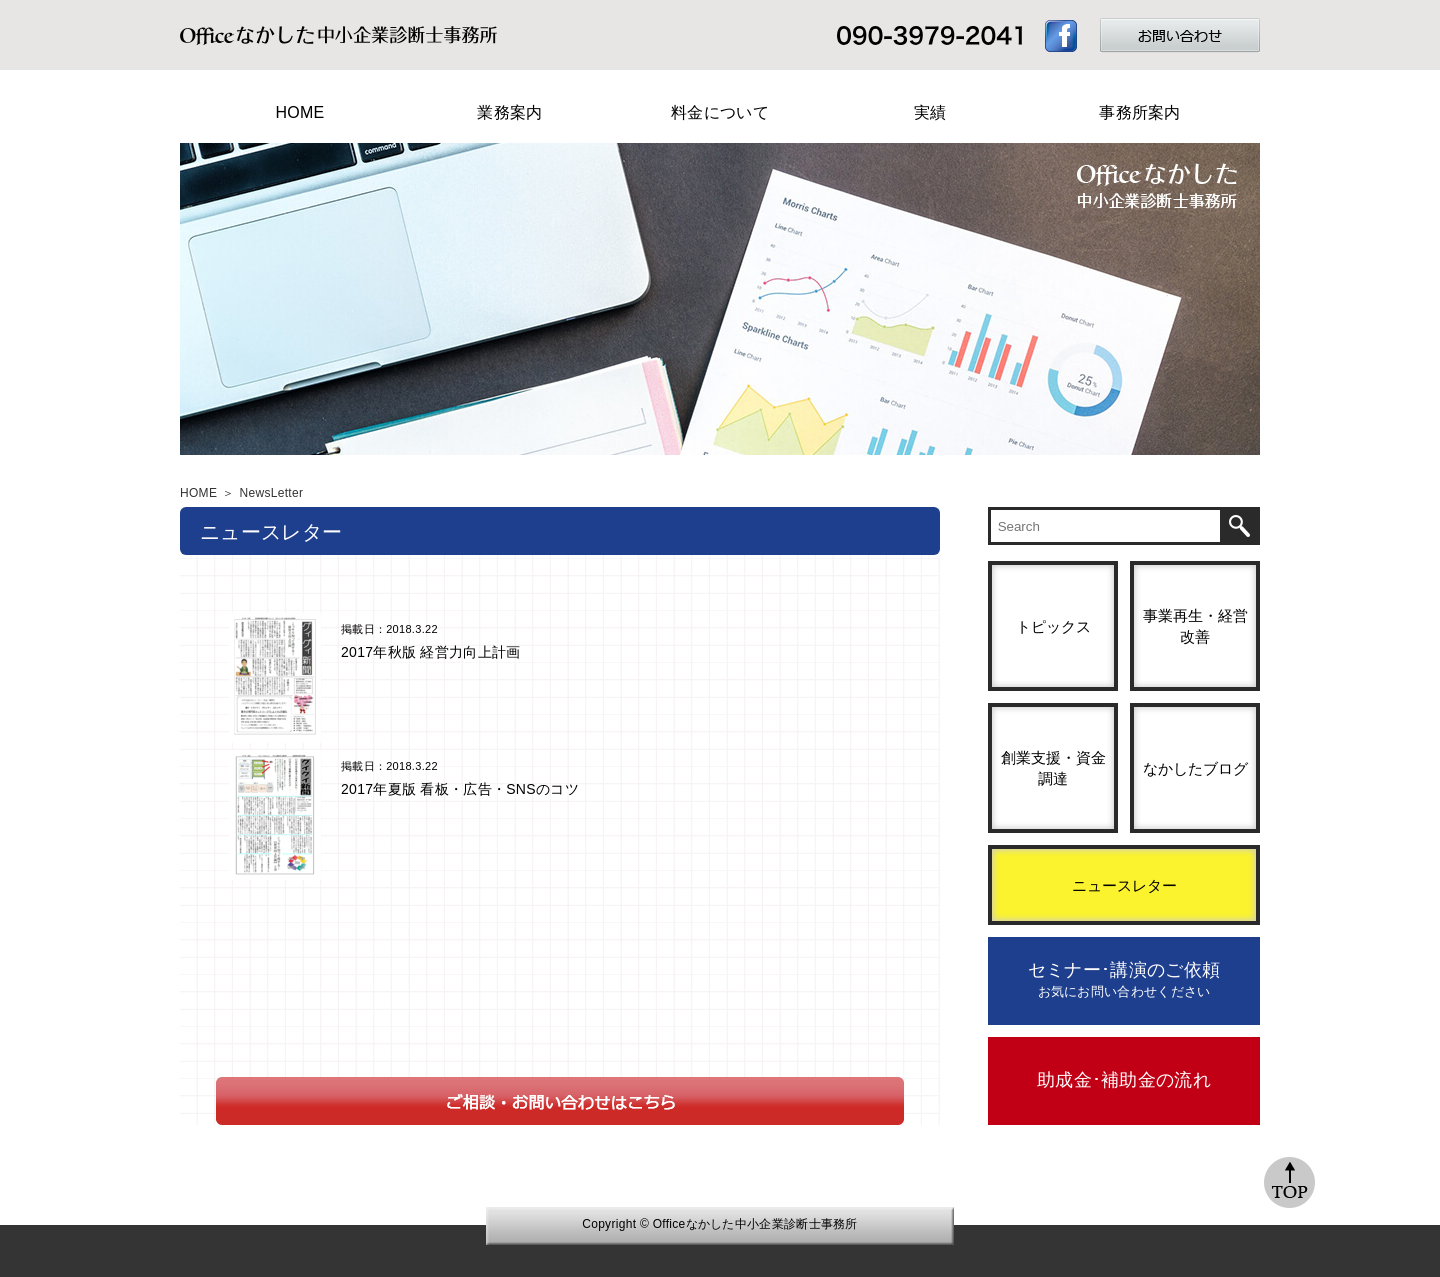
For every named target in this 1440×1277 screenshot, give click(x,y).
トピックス (1053, 626)
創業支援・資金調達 (1053, 768)
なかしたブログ (1195, 768)
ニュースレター (1124, 885)
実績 (930, 112)
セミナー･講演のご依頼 (1124, 979)
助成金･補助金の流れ (1124, 1080)
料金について (720, 112)
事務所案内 (1140, 112)
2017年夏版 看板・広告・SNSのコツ (460, 789)
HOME (299, 112)
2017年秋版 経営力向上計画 (431, 652)
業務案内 (509, 112)
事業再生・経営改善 (1195, 626)
